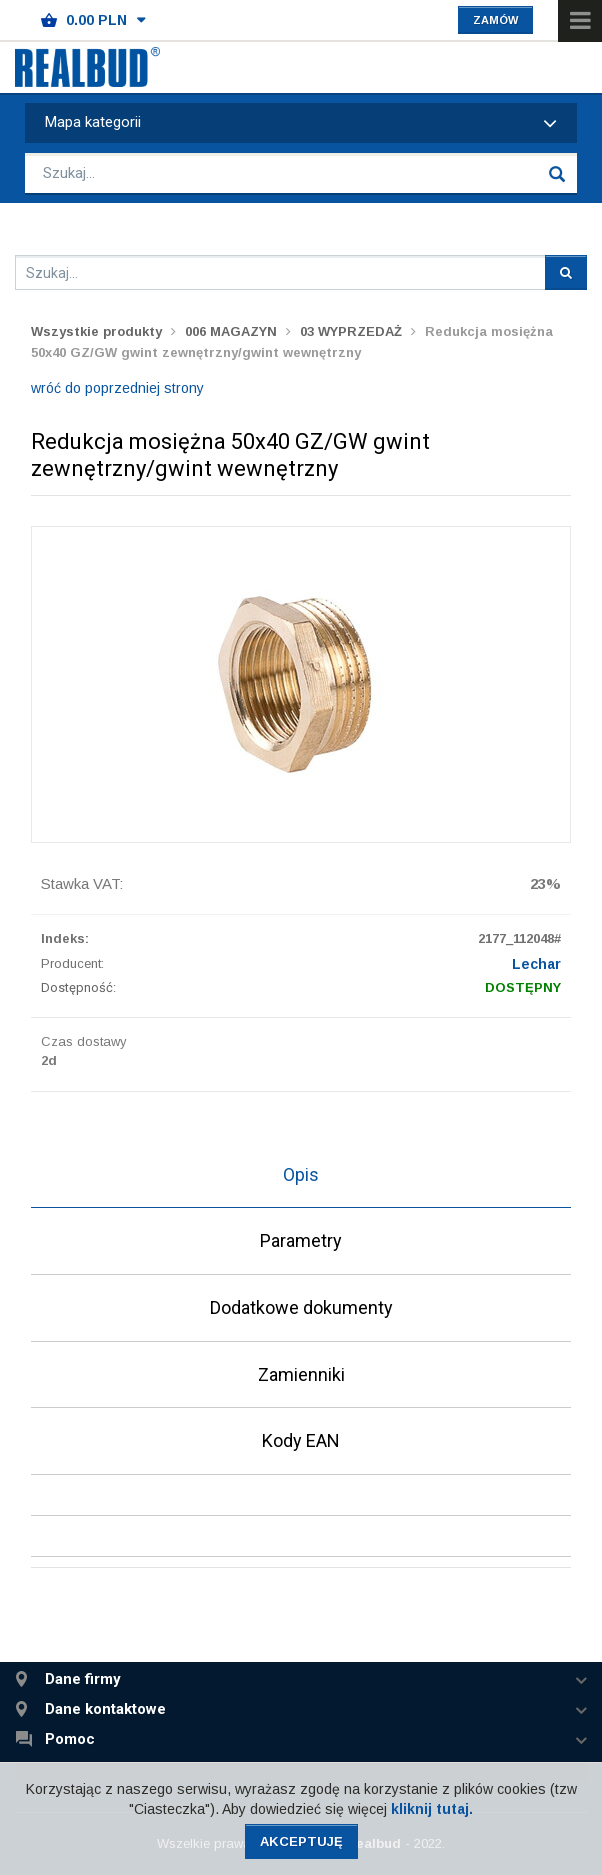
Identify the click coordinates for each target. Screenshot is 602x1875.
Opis (301, 1174)
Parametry (301, 1240)
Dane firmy (83, 1679)
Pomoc (70, 1739)
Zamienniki (301, 1374)
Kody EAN (301, 1440)
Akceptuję (301, 1841)
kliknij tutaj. (432, 1809)
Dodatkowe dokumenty (301, 1307)
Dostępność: (78, 987)
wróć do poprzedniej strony (117, 388)
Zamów (495, 20)
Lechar (536, 964)
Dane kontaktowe (105, 1709)
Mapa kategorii (301, 123)
